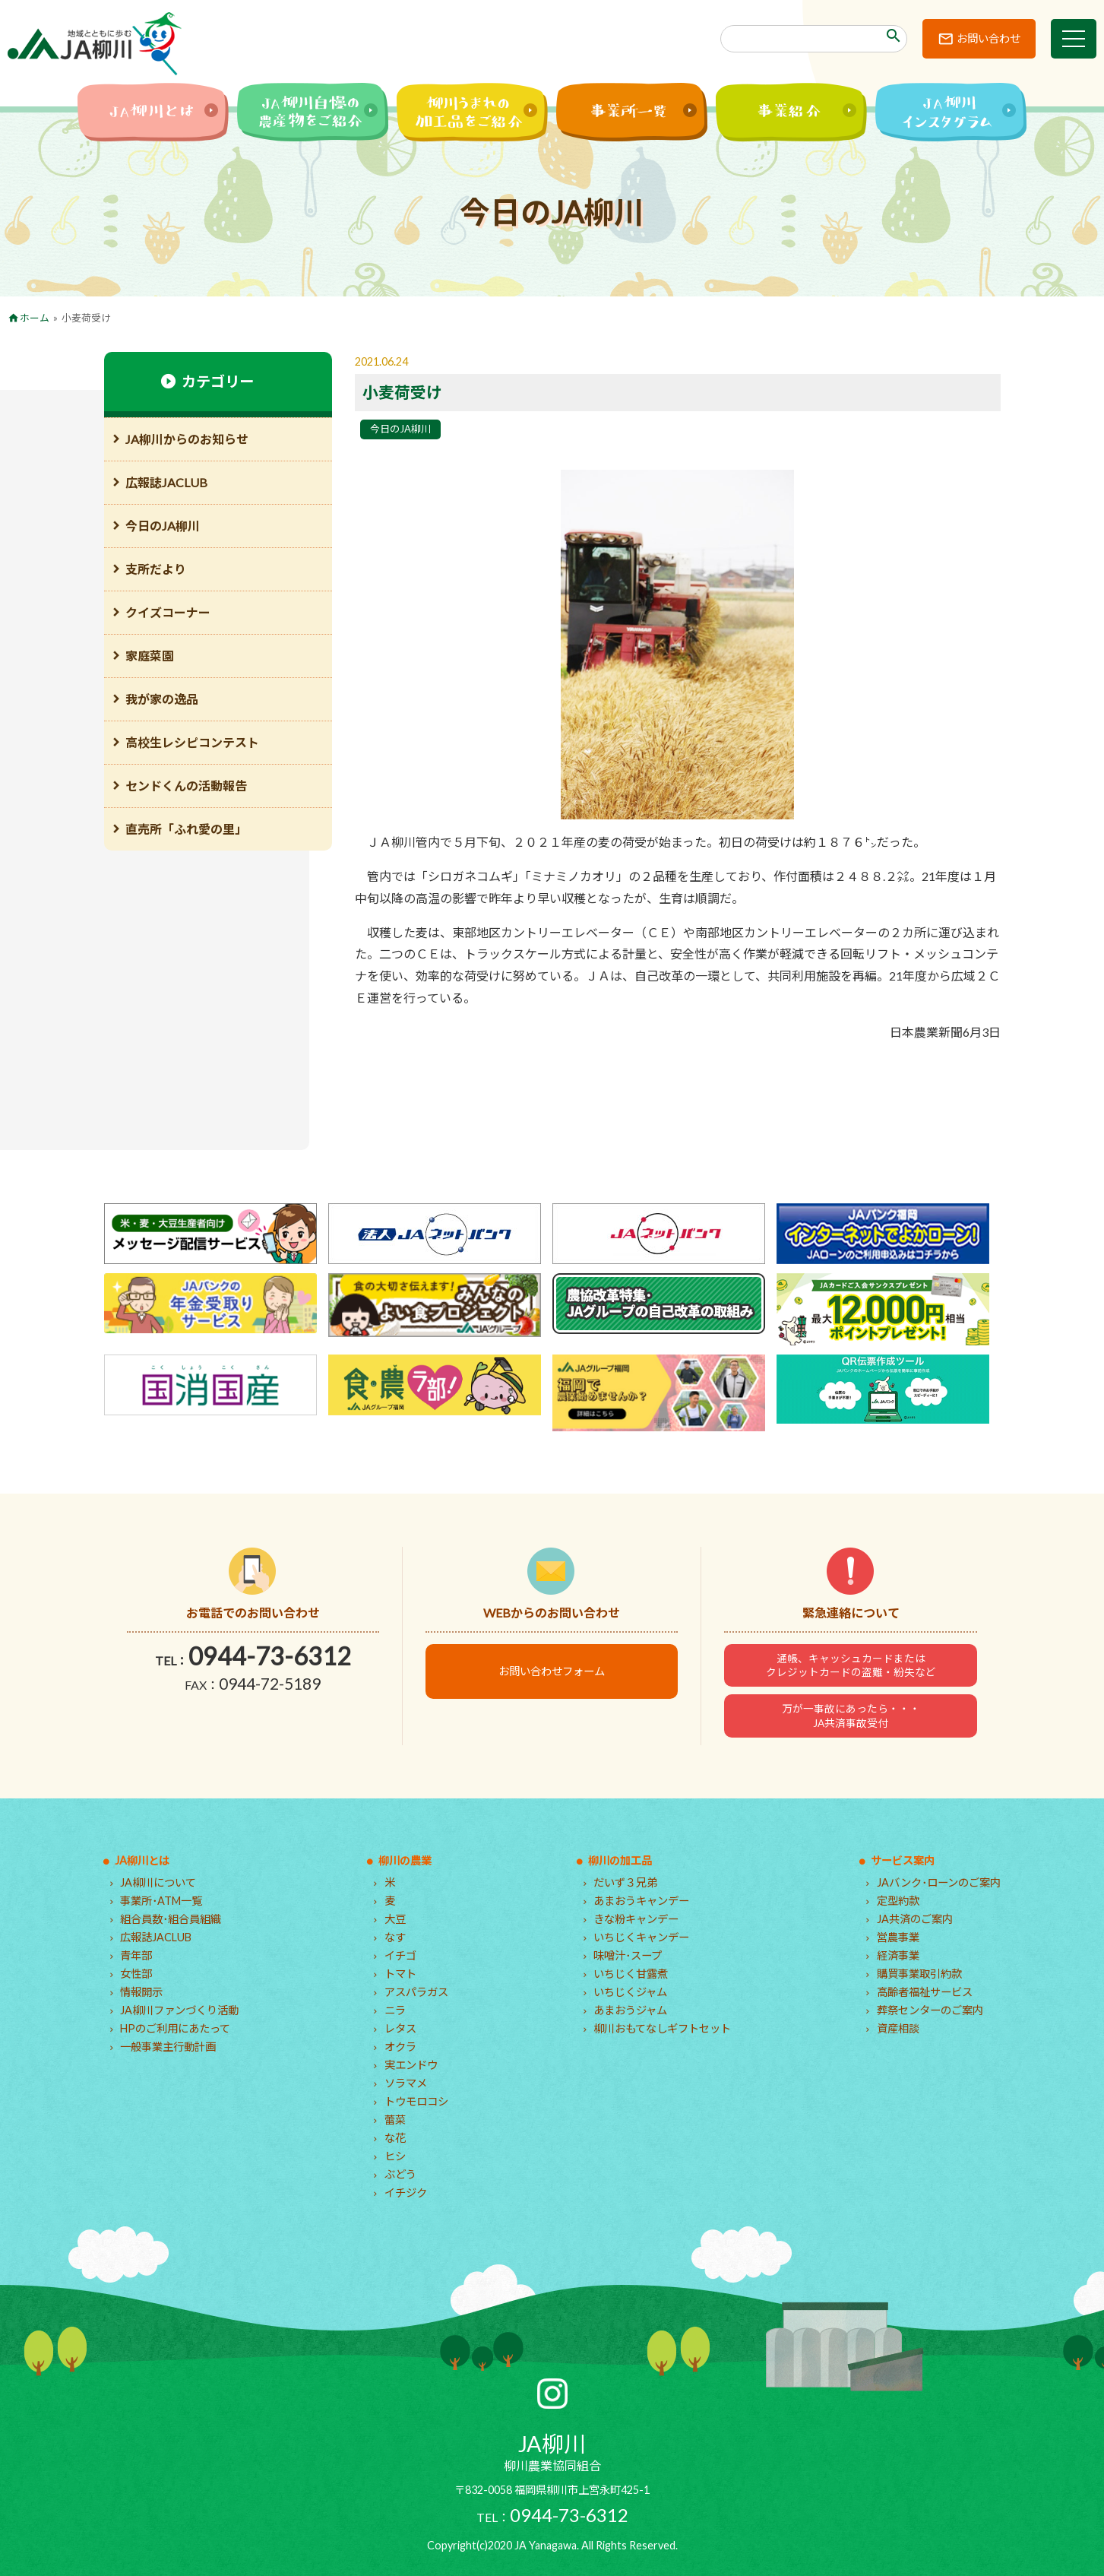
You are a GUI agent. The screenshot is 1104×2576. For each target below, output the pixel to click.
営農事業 (898, 1937)
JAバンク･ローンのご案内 (939, 1882)
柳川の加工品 (620, 1860)
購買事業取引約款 (919, 1973)
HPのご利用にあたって (175, 2028)
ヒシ (395, 2156)
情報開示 (141, 1991)
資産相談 (898, 2028)
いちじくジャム (630, 1991)
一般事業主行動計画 (168, 2046)
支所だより (155, 569)
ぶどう (400, 2174)
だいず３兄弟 (625, 1882)
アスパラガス (416, 1991)
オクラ (400, 2046)
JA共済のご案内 (915, 1918)
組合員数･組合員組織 (170, 1918)
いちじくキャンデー (641, 1937)
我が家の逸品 (161, 699)
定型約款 (898, 1900)
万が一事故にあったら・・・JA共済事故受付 (851, 1715)
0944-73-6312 (269, 1656)
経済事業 (898, 1955)
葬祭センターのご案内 (930, 2010)
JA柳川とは (142, 1860)
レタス (400, 2028)
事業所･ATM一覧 (161, 1900)
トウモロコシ (416, 2101)
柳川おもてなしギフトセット (662, 2028)
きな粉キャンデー (636, 1918)
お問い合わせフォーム (551, 1671)
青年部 (136, 1955)
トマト (400, 1973)
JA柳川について (158, 1882)
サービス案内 (903, 1860)
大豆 (395, 1918)
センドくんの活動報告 (186, 785)
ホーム (34, 318)
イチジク (405, 2192)
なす (395, 1937)
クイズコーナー (167, 612)
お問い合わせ (988, 38)
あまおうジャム (630, 2010)
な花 (395, 2137)
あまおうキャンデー (641, 1900)
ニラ (395, 2010)
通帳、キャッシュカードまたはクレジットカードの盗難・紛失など (851, 1665)
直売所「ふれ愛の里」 (186, 829)
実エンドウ (411, 2064)
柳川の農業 (405, 1860)
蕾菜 (395, 2119)
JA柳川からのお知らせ (186, 439)
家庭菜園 (149, 655)
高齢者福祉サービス (925, 1991)
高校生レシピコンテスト (192, 742)
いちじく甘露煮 (630, 1973)
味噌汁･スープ (627, 1955)
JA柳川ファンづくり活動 (179, 2010)
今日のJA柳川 (400, 429)
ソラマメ (405, 2083)
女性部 (136, 1973)
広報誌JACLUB (166, 482)
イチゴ (400, 1955)
